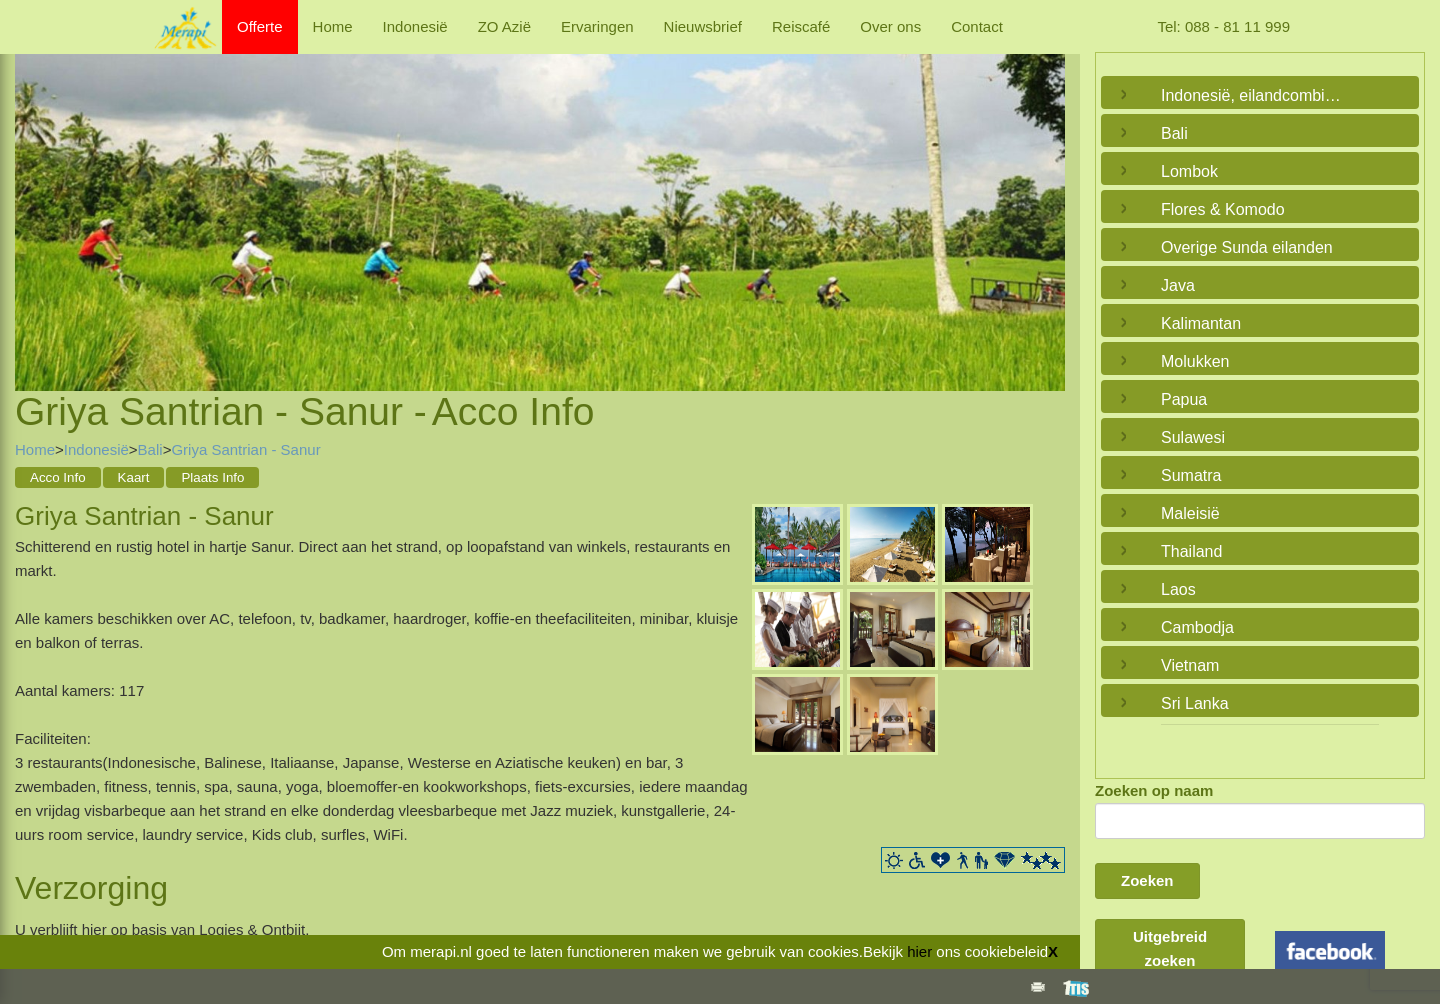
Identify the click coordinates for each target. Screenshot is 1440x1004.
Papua (1184, 399)
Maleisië (1190, 513)
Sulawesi (1193, 437)
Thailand (1191, 551)
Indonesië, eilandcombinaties (1255, 95)
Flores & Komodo (1223, 209)
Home (333, 26)
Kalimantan (1201, 323)
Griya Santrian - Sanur (245, 449)
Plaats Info (212, 477)
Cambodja (1197, 627)
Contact (977, 26)
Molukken (1195, 361)
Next (1045, 198)
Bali (150, 449)
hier (919, 951)
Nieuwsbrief (703, 26)
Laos (1178, 589)
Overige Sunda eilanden (1247, 247)
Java (1178, 285)
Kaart (134, 477)
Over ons (890, 26)
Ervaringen (597, 26)
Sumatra (1191, 475)
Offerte (260, 26)
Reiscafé (801, 26)
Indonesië (415, 26)
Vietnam (1190, 665)
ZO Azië (504, 26)
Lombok (1189, 171)
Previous (35, 198)
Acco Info (58, 477)
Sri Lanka (1195, 703)
